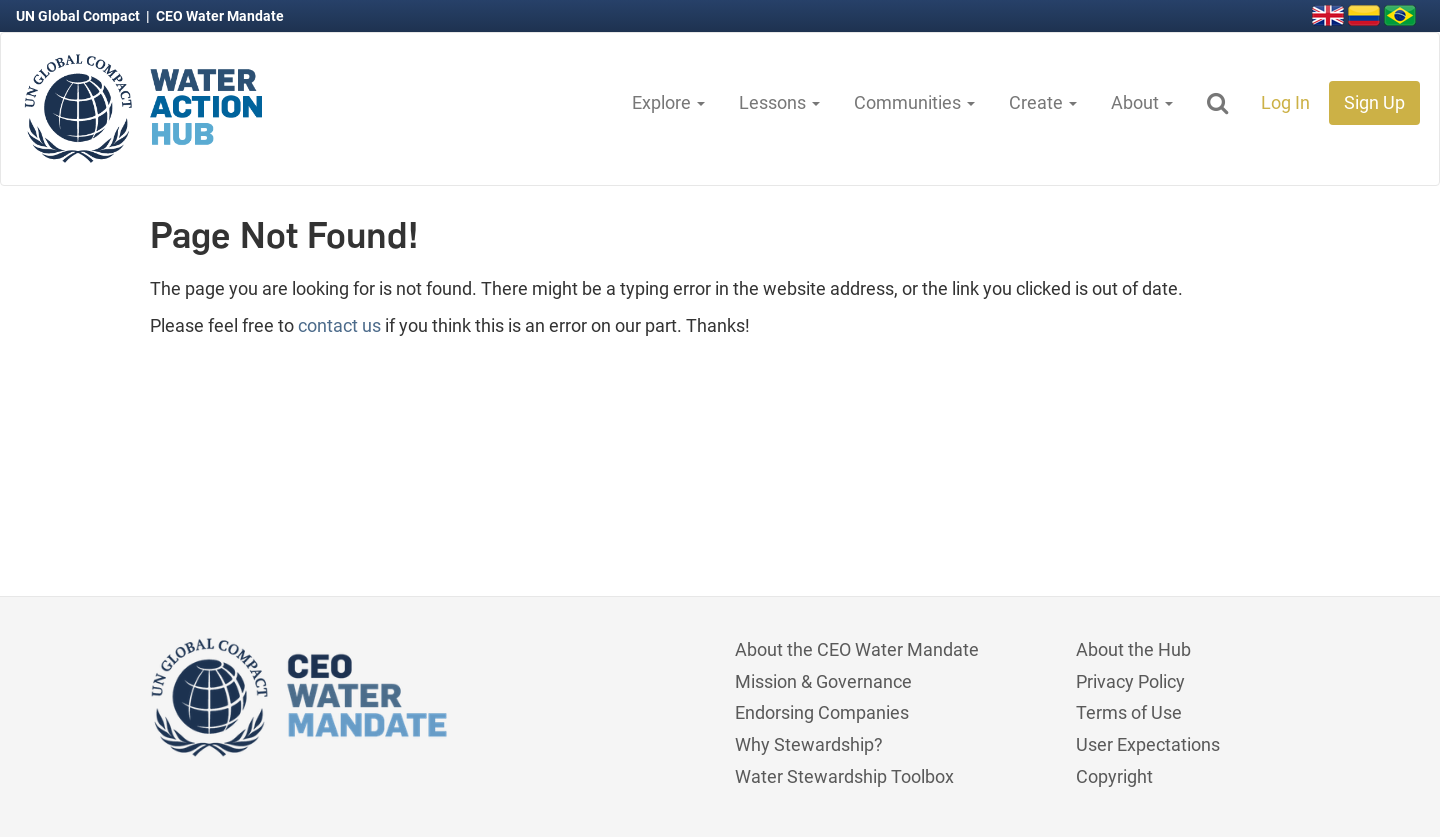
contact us (339, 325)
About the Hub (1133, 649)
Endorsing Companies (822, 712)
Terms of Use (1129, 712)
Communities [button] (914, 102)
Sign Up (1374, 102)
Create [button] (1043, 102)
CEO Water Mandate (220, 16)
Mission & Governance (823, 681)
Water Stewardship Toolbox (844, 776)
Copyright (1114, 776)
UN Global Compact (79, 16)
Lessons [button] (779, 102)
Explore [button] (668, 102)
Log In (1285, 102)
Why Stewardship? (809, 744)
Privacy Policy (1130, 681)
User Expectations (1148, 744)
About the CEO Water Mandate (857, 649)
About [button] (1142, 102)
